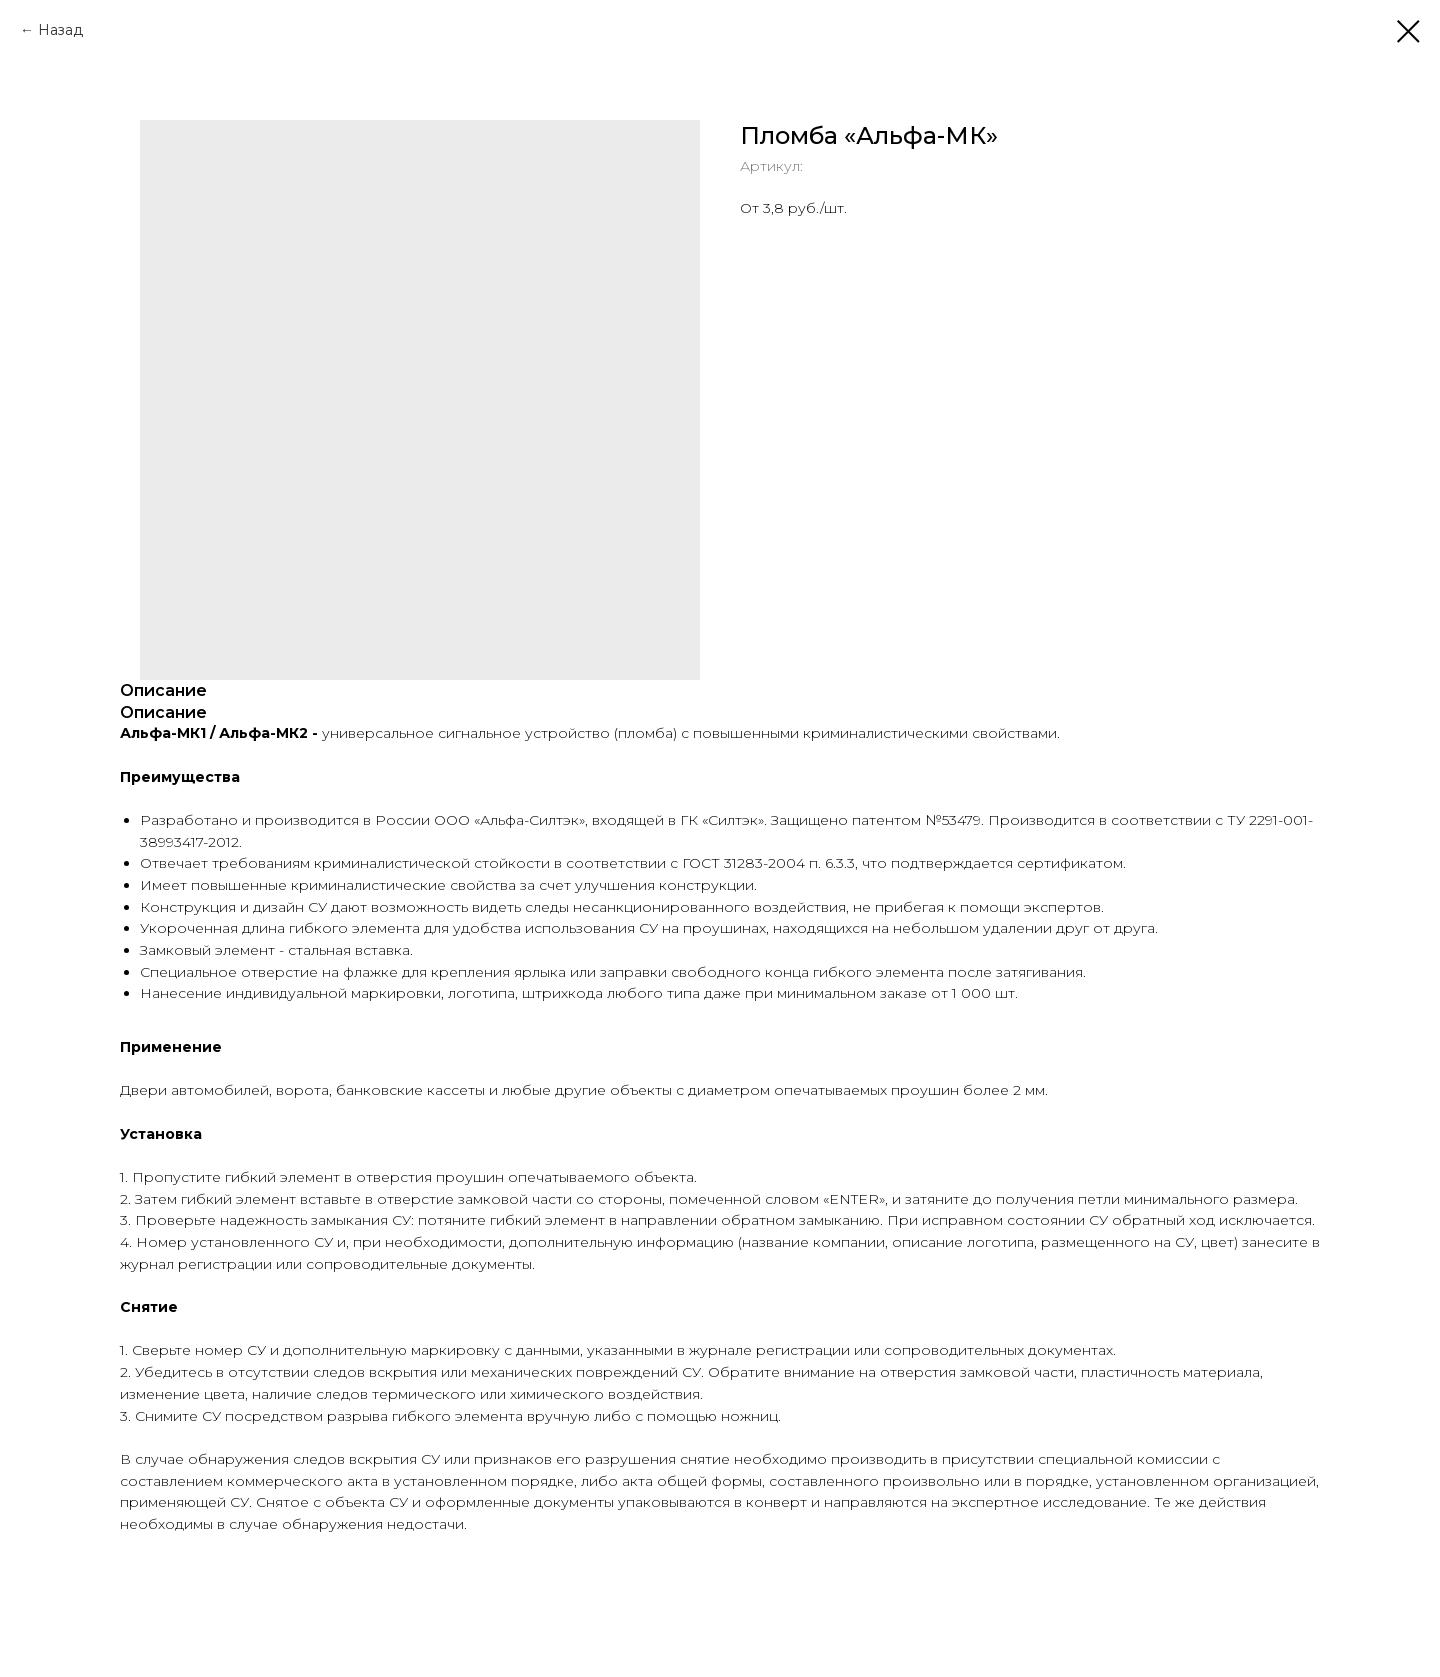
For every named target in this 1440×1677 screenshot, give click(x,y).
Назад (60, 30)
